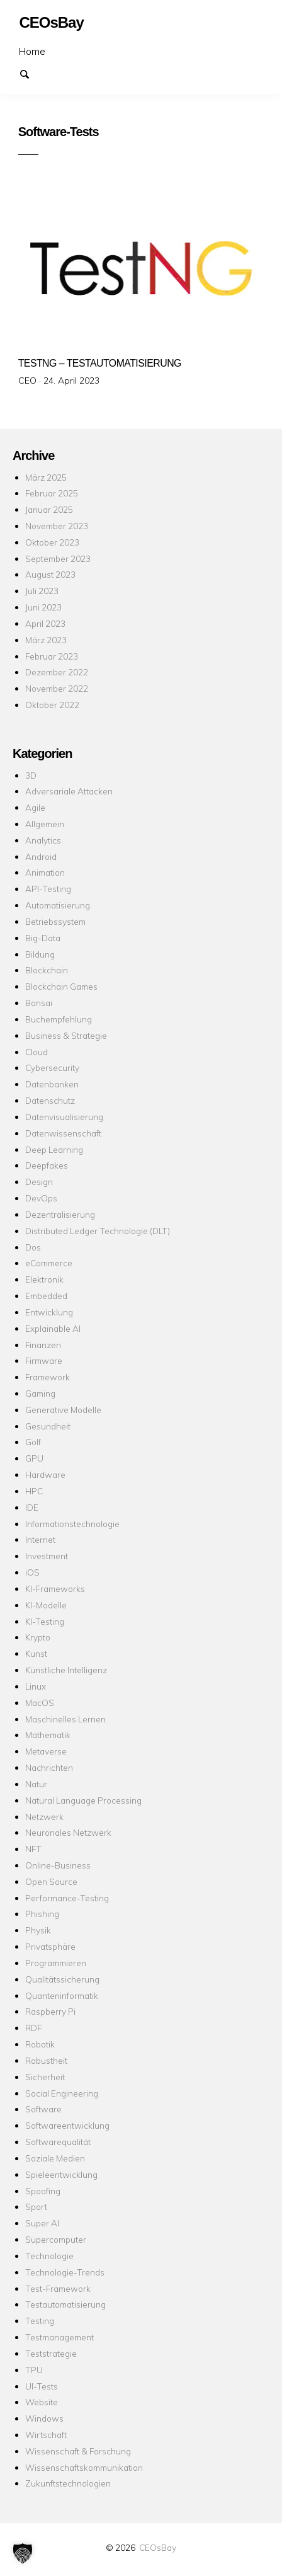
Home (32, 51)
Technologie (49, 2255)
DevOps (41, 1198)
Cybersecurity (52, 1067)
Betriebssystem (55, 921)
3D (31, 775)
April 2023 (45, 623)
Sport (36, 2206)
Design (39, 1181)
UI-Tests (41, 2386)
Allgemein (44, 823)
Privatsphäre (50, 1946)
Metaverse (46, 1751)
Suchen (30, 73)
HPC (34, 1490)
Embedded (46, 1295)
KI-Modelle (46, 1605)
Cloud (36, 1051)
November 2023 (56, 525)
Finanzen (43, 1344)
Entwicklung (49, 1312)
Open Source (51, 1881)
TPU (34, 2369)
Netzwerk (44, 1816)
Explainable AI (53, 1328)
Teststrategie (51, 2353)
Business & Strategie (66, 1035)
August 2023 (50, 574)
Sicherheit (45, 2076)
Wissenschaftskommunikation (84, 2467)
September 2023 (58, 558)
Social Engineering (61, 2093)
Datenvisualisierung (64, 1116)
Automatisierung (57, 905)
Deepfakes (46, 1165)
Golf (33, 1441)
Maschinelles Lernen (65, 1719)
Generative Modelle (63, 1409)
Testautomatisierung (65, 2304)
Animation (45, 872)
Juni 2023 (43, 607)
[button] (22, 2553)
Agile (35, 807)
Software (43, 2109)
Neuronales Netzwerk (68, 1832)
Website (41, 2401)
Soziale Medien (55, 2158)
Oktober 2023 (52, 542)
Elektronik (44, 1279)
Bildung (40, 954)
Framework (47, 1376)
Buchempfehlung (58, 1019)
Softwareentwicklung (67, 2125)
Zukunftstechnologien (68, 2483)
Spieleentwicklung (61, 2174)
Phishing (42, 1913)
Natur (36, 1783)
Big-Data (42, 937)
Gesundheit (47, 1426)
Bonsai (38, 1002)
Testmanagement (59, 2337)
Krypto (37, 1637)
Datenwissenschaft (63, 1133)
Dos (33, 1247)
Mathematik (47, 1734)
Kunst (36, 1653)
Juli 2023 (42, 590)
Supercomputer (55, 2239)
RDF (33, 2027)
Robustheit (46, 2060)
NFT (33, 1848)
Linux (35, 1686)
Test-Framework (58, 2288)
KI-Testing (44, 1621)
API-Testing (48, 888)
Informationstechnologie (72, 1523)
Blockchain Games (61, 986)
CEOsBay (157, 2547)
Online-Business (58, 1865)
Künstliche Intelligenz (66, 1669)
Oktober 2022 (52, 704)
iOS (32, 1572)
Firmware (43, 1360)
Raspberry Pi (50, 2011)
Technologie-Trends (64, 2272)
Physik (38, 1930)
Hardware (45, 1474)
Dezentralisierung (60, 1214)
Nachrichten (49, 1767)
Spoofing (42, 2190)
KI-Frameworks (55, 1588)
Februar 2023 (51, 656)
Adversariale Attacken (69, 791)
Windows (44, 2418)
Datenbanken (52, 1084)
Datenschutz (50, 1100)
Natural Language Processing (83, 1800)
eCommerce (48, 1262)
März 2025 (46, 477)
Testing (39, 2320)
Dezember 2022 (56, 672)
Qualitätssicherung (62, 1979)
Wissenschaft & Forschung (78, 2451)
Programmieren (55, 1962)
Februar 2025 (51, 493)
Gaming (40, 1393)
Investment (46, 1555)
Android (41, 856)
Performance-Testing (67, 1897)
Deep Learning (54, 1149)
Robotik (40, 2044)
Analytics (43, 840)
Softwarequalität (58, 2141)
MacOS (39, 1702)
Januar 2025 (49, 509)
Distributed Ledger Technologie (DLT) (97, 1230)
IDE (31, 1507)
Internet (40, 1539)
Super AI (42, 2223)
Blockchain (46, 970)
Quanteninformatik (61, 1995)
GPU (34, 1458)
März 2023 (46, 639)
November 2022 (56, 688)
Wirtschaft (46, 2434)
